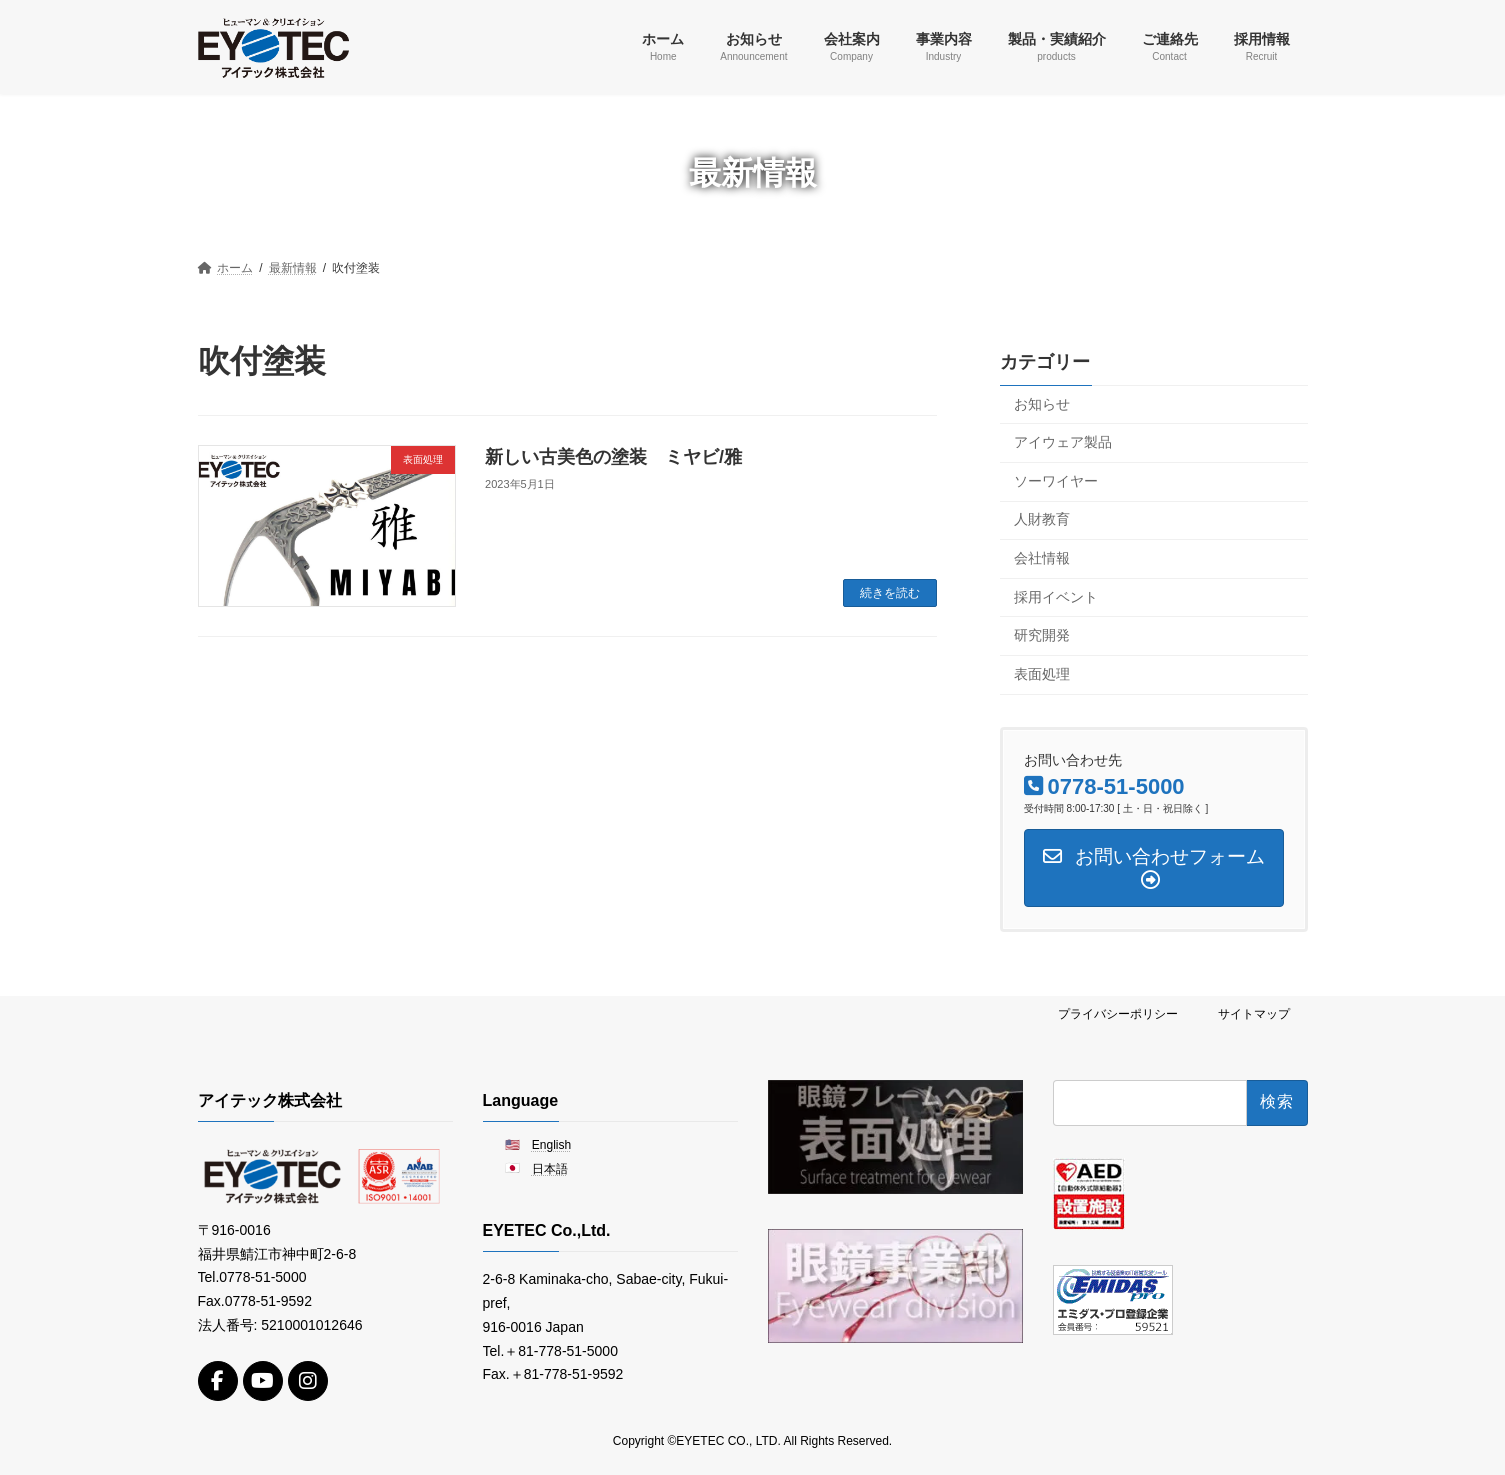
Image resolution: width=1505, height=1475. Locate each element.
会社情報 (1042, 558)
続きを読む (890, 593)
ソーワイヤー (1056, 480)
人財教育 (1042, 519)
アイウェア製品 (1063, 442)
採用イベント (1056, 596)
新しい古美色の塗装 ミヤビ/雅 (613, 457)
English (551, 1144)
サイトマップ (1254, 1014)
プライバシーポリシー (1118, 1014)
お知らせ (1042, 403)
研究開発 (1042, 635)
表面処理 (1042, 673)
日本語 (550, 1169)
